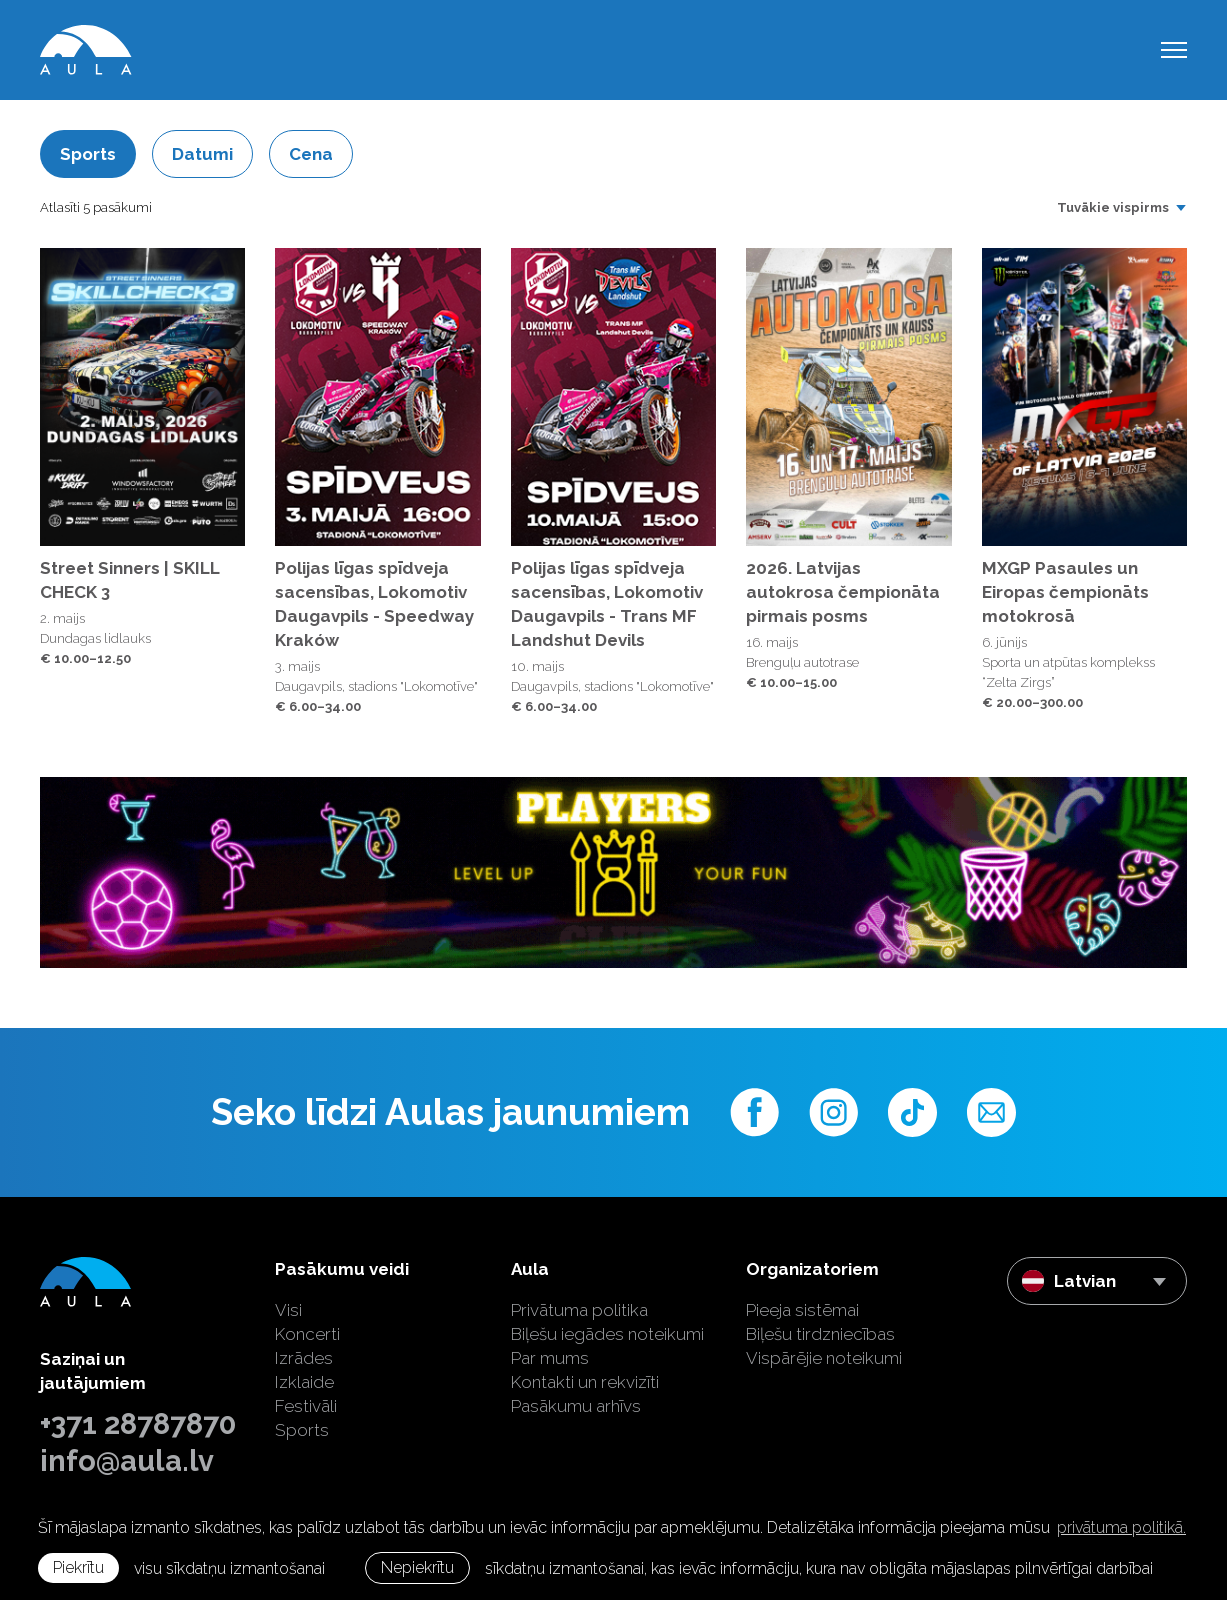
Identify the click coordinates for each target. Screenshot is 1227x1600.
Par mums (550, 1358)
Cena (311, 154)
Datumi (202, 154)
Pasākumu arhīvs (576, 1406)
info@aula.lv (127, 1461)
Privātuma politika (579, 1310)
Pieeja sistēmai (802, 1310)
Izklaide (304, 1382)
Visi (288, 1310)
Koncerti (307, 1334)
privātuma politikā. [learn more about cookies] (1121, 1527)
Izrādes (304, 1358)
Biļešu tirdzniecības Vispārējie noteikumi (824, 1346)
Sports (88, 154)
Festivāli (306, 1406)
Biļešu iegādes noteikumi (607, 1334)
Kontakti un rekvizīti (585, 1382)
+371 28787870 (138, 1424)
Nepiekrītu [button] (417, 1567)
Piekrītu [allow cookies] (78, 1567)
